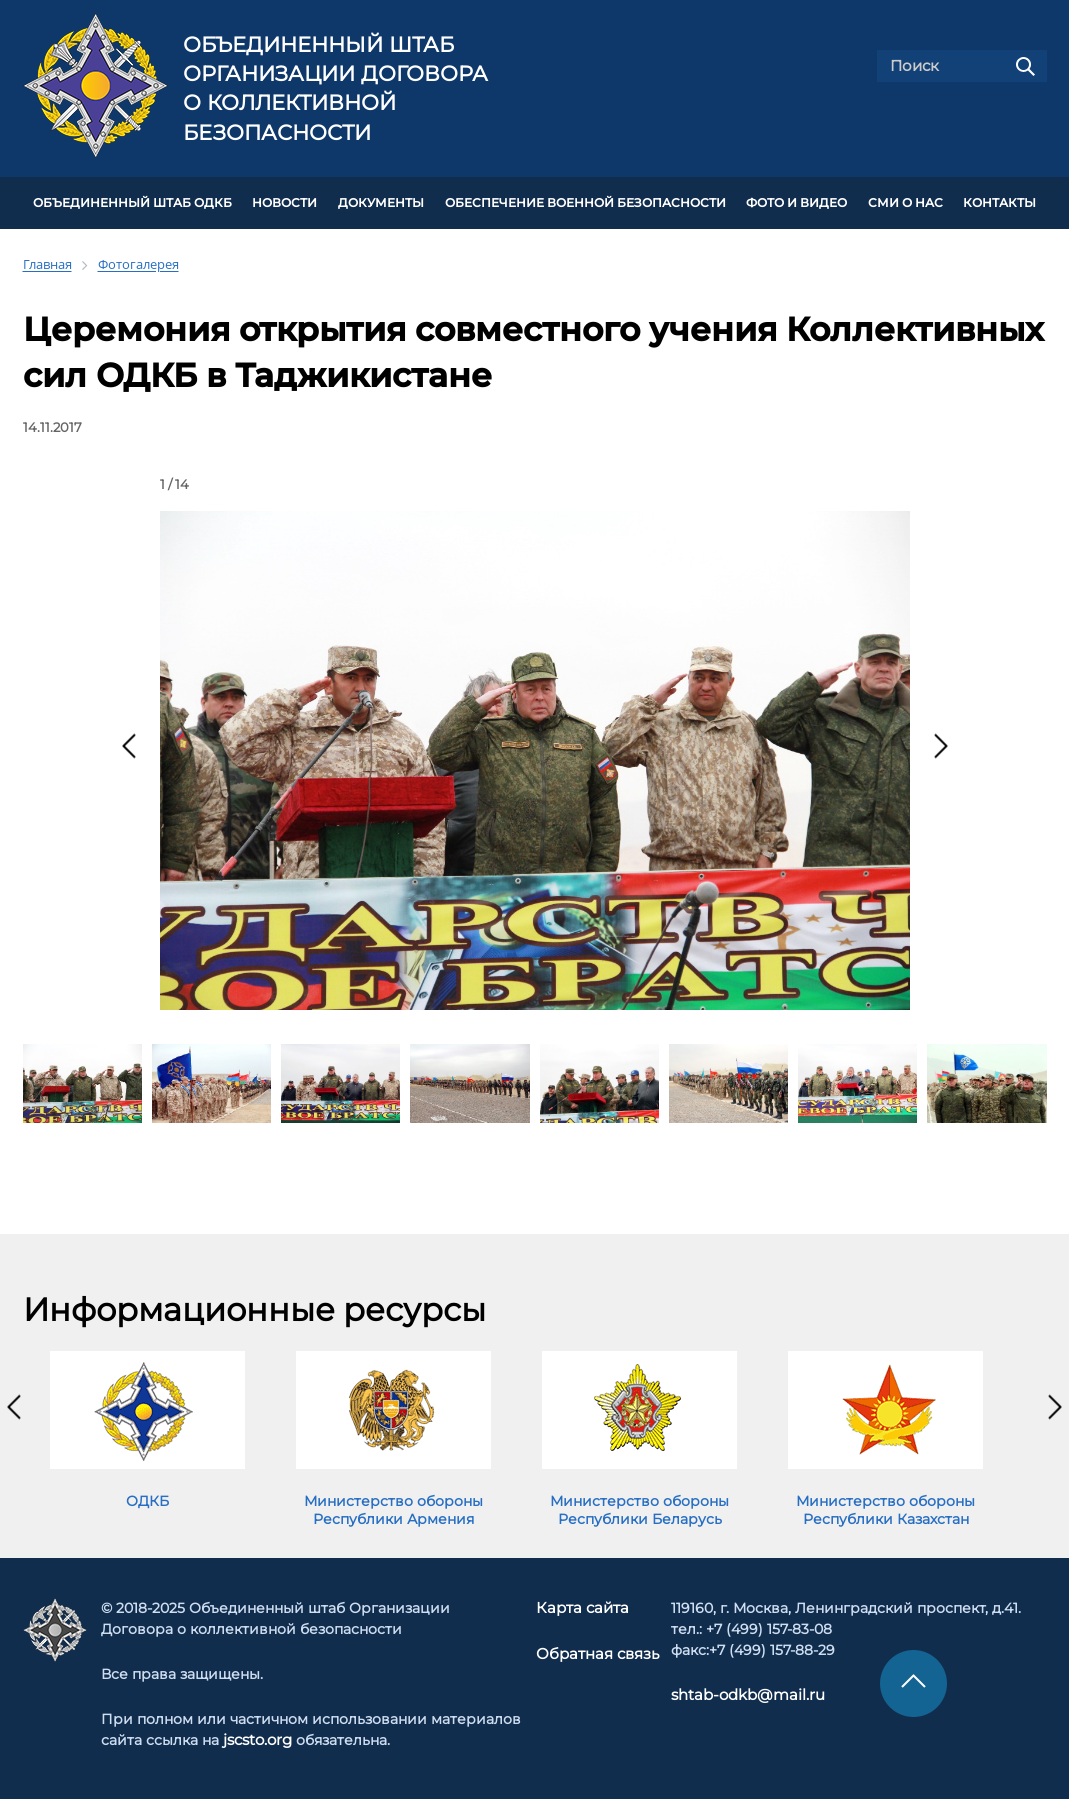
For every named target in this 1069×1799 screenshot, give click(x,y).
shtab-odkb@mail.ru (739, 1693)
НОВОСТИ (284, 202)
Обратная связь (596, 1651)
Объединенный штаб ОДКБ (132, 202)
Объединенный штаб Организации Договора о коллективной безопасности (335, 88)
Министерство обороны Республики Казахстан (885, 1507)
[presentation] (129, 743)
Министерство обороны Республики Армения (393, 1507)
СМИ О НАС (905, 202)
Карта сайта (583, 1606)
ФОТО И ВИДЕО (796, 202)
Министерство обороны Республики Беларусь (639, 1507)
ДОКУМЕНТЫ (381, 202)
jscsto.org (259, 1738)
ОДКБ (147, 1498)
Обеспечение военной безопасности (585, 202)
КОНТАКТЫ (999, 202)
